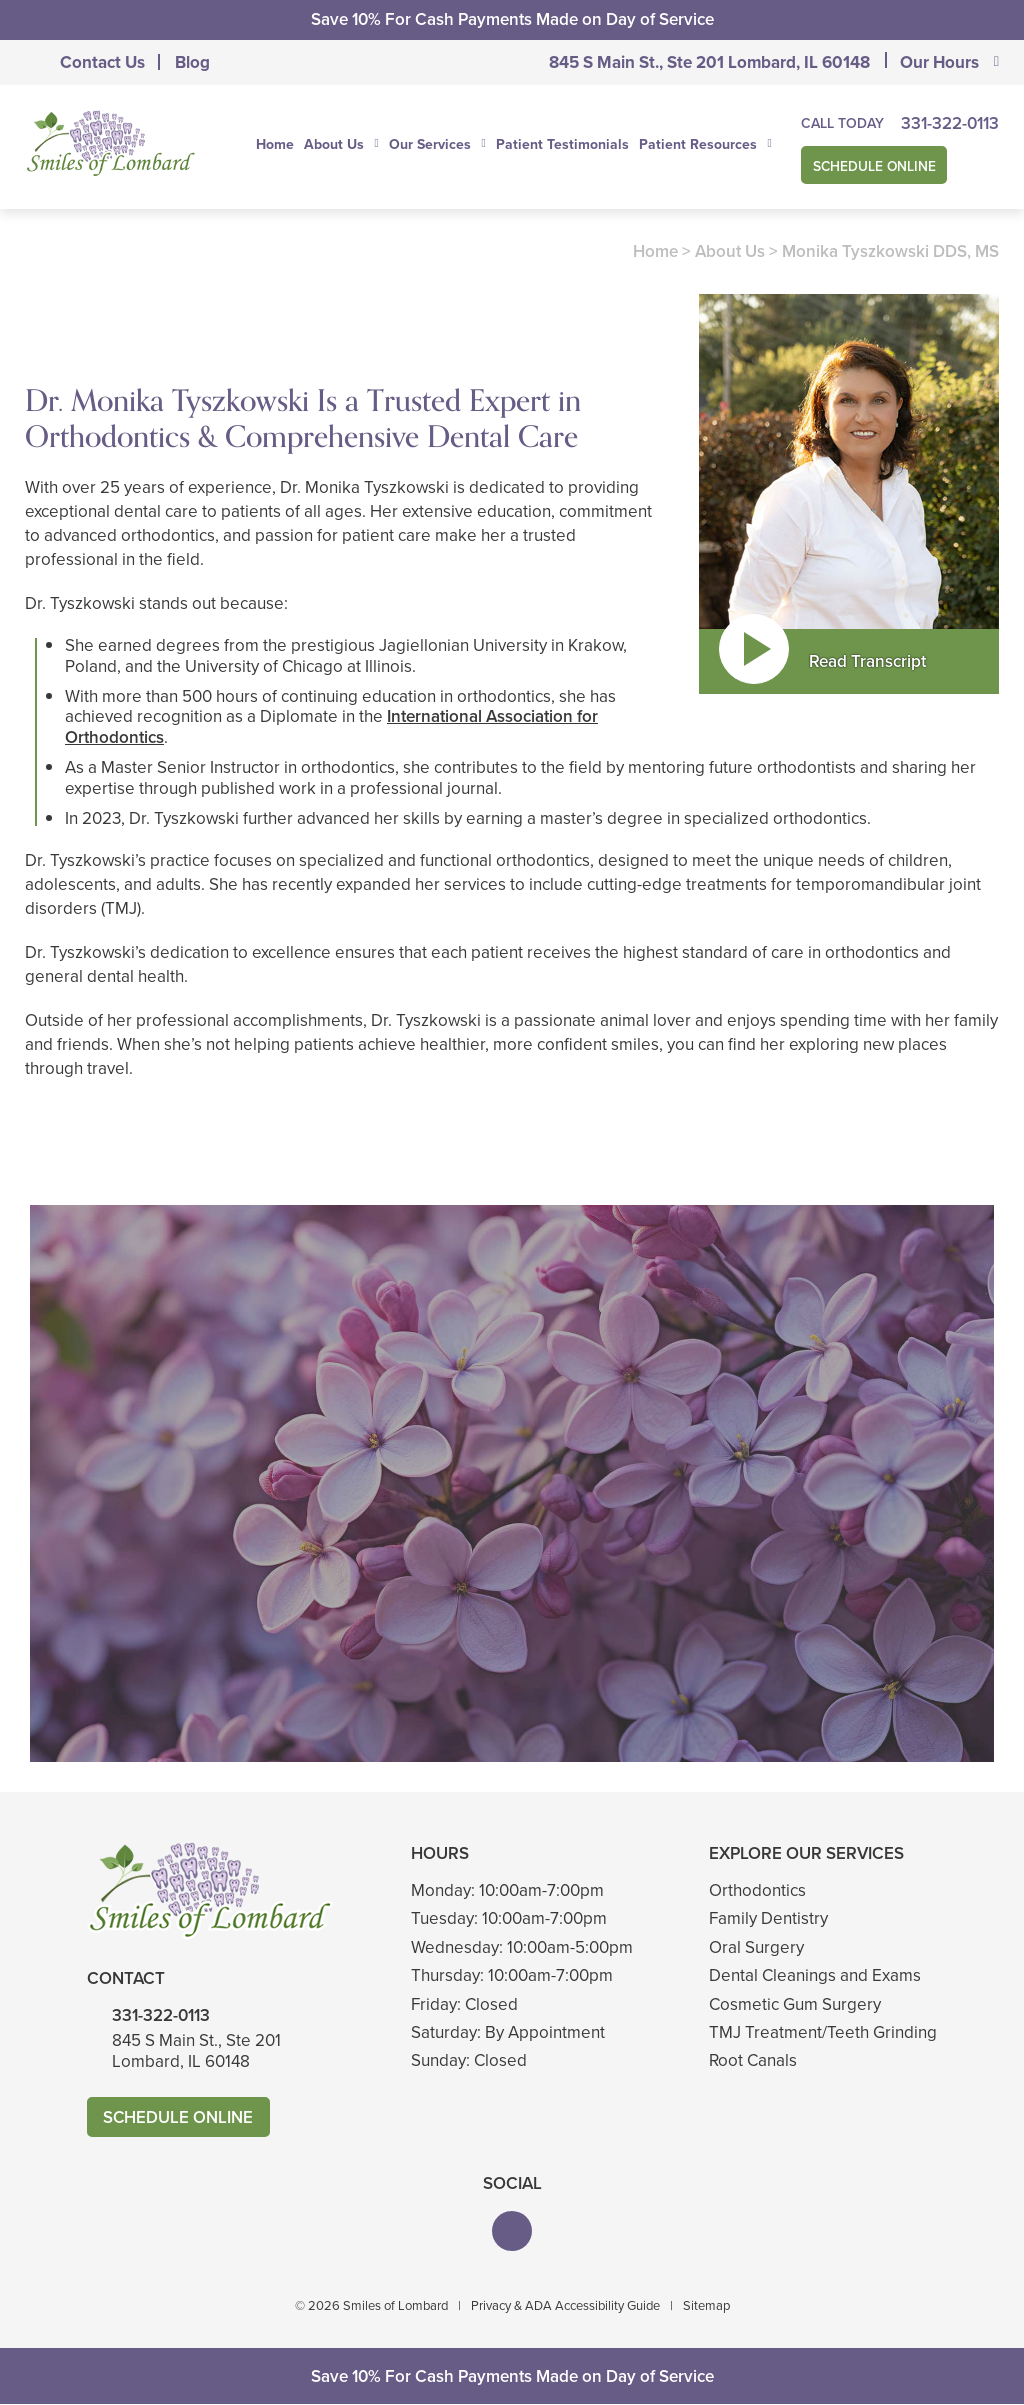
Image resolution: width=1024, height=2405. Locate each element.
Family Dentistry (768, 1919)
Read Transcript (867, 661)
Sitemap (706, 2305)
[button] (512, 2231)
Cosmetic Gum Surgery (795, 2004)
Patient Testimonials (562, 144)
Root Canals (753, 2060)
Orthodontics (757, 1890)
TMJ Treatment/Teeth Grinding (823, 2032)
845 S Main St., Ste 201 (709, 62)
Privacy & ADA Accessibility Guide (565, 2305)
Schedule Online (875, 165)
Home (275, 144)
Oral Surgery (756, 1947)
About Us (334, 145)
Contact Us (102, 62)
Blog (192, 62)
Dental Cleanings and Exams (815, 1975)
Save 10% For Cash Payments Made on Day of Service (512, 19)
